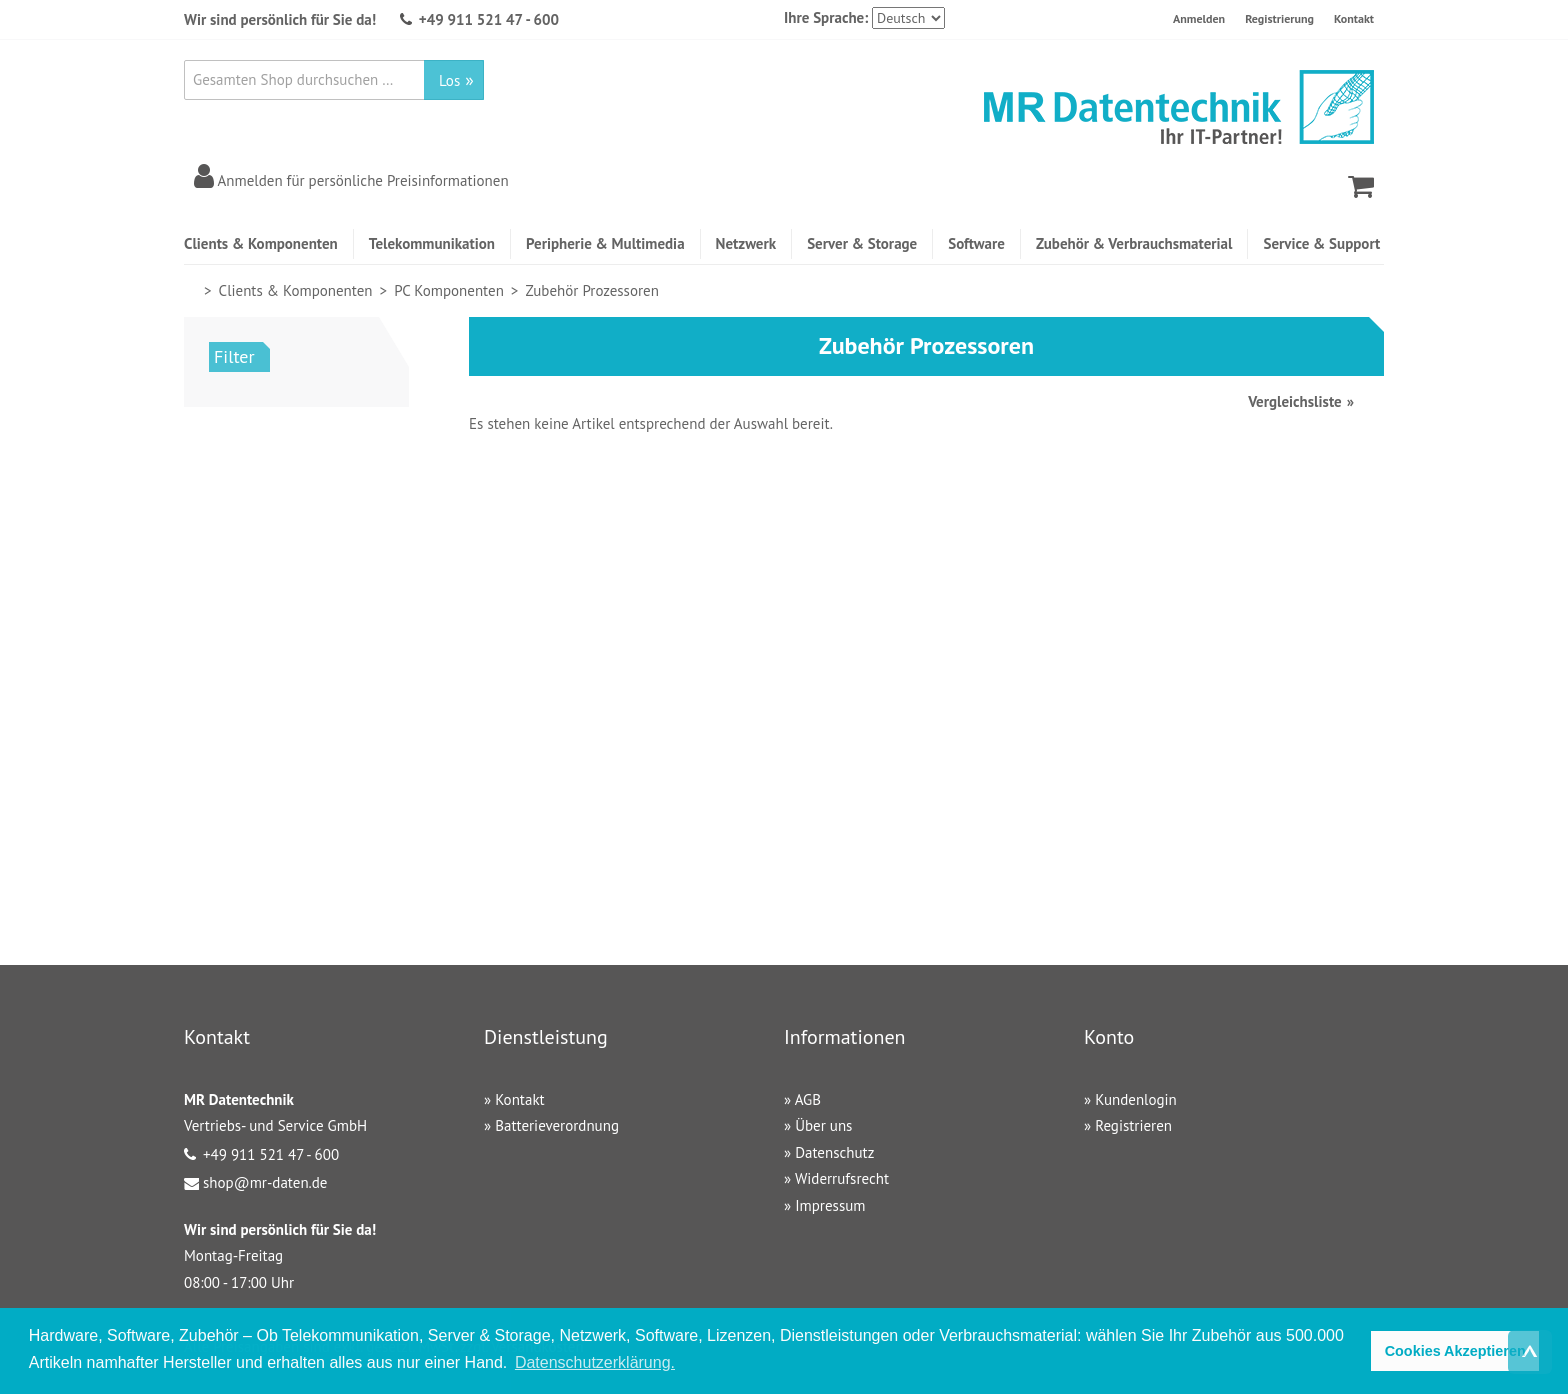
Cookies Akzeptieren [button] (1455, 1351)
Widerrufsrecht (842, 1178)
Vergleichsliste (1294, 401)
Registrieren (1133, 1125)
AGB (808, 1099)
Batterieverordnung (557, 1125)
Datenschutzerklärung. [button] (595, 1362)
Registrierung (1279, 18)
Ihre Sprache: (826, 17)
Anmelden (1199, 18)
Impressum (830, 1205)
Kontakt (1354, 18)
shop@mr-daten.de (265, 1182)
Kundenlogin (1136, 1099)
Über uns (823, 1125)
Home (192, 290)
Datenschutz (834, 1152)
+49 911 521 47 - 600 (489, 19)
